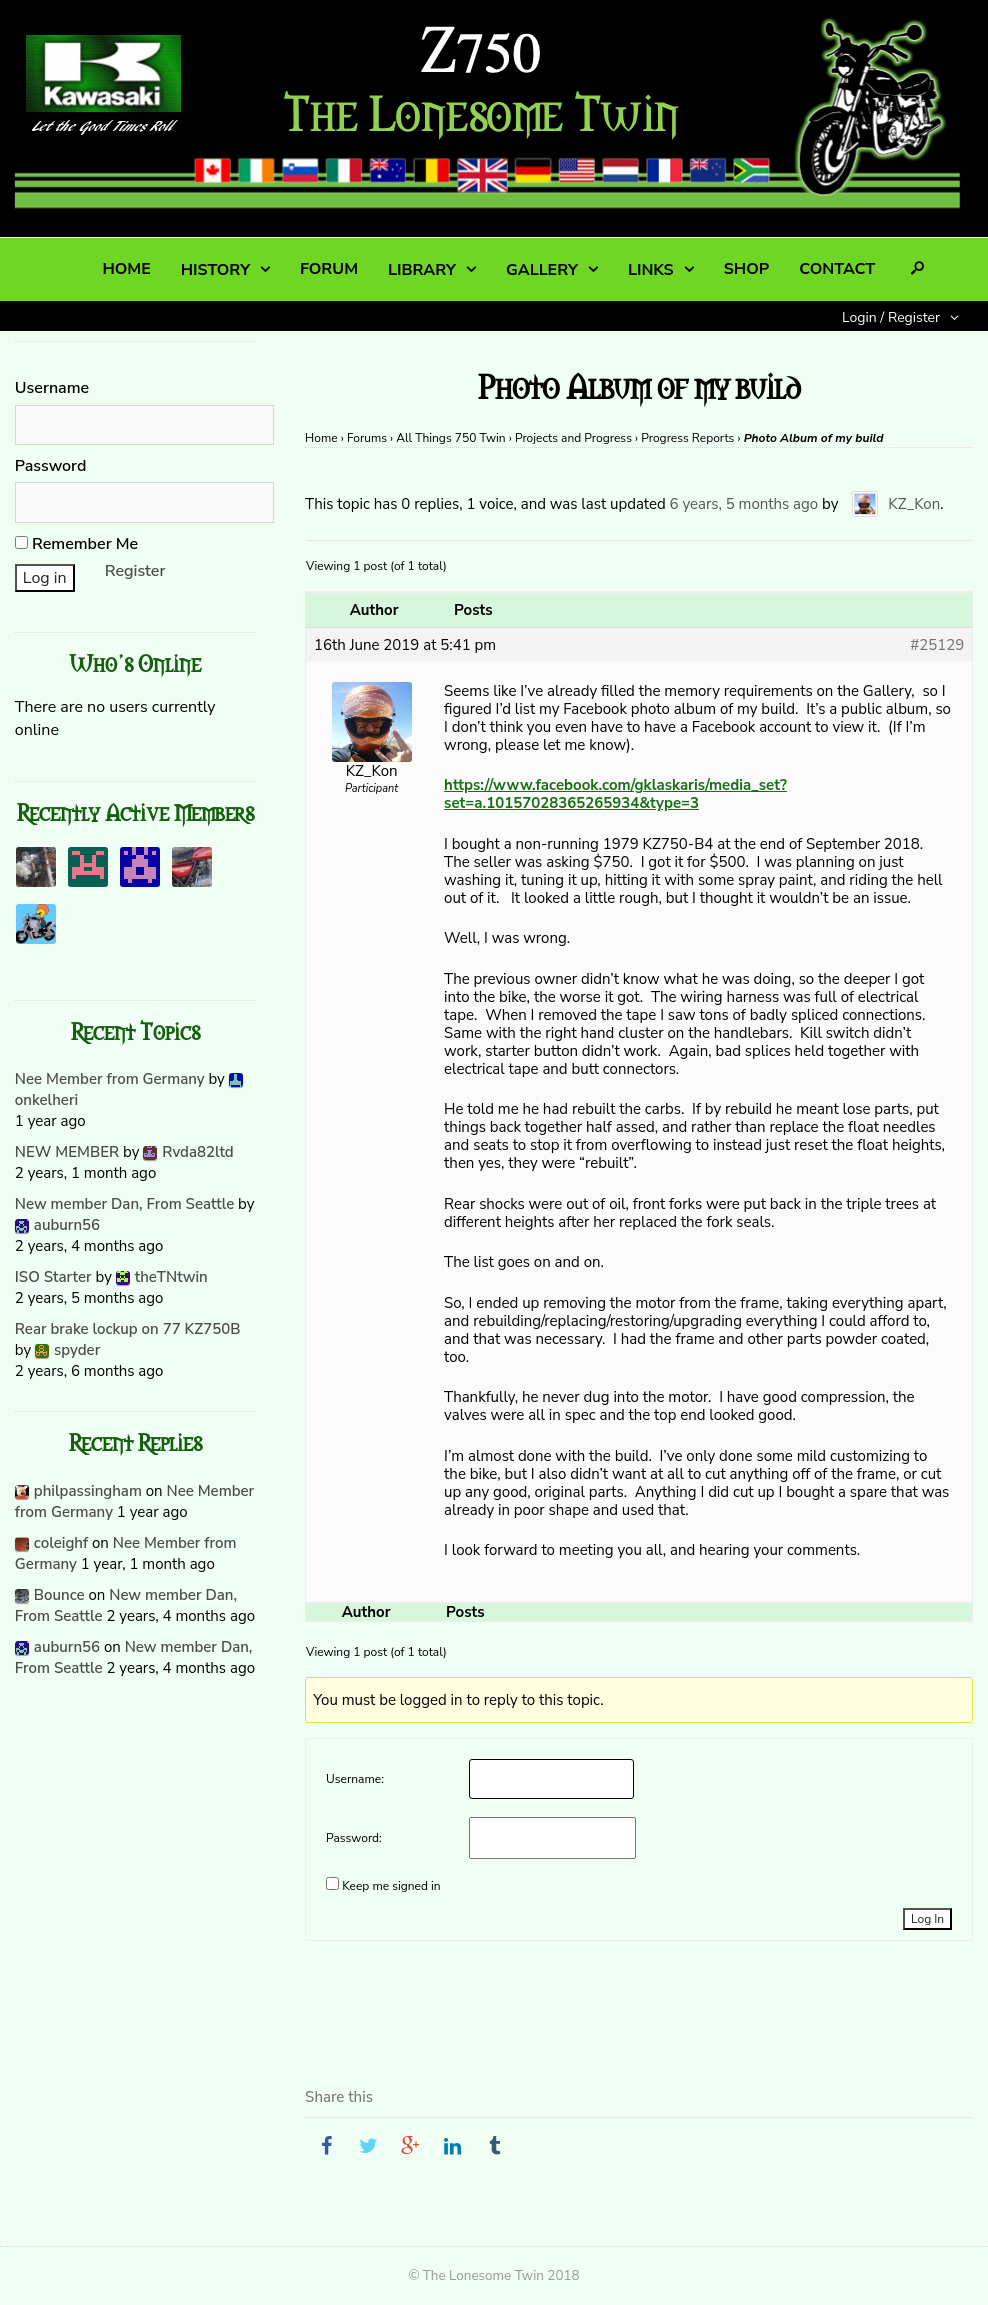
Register (135, 571)
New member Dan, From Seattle (124, 1204)
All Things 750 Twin (450, 438)
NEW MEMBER (67, 1152)
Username (52, 388)
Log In (927, 1919)
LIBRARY (422, 270)
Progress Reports (687, 438)
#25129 (937, 645)
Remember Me (76, 544)
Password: (354, 1838)
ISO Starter (53, 1277)
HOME (126, 269)
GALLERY (542, 270)
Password (51, 466)
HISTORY (215, 270)
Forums (367, 438)
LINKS (651, 270)
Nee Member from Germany (110, 1079)
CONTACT (837, 269)
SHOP (746, 269)
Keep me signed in (391, 1886)
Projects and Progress (573, 438)
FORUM (329, 269)
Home (321, 438)
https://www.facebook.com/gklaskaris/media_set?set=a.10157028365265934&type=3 (615, 794)
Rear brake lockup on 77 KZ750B (128, 1329)
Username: (355, 1779)
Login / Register (891, 317)
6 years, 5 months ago (744, 503)
